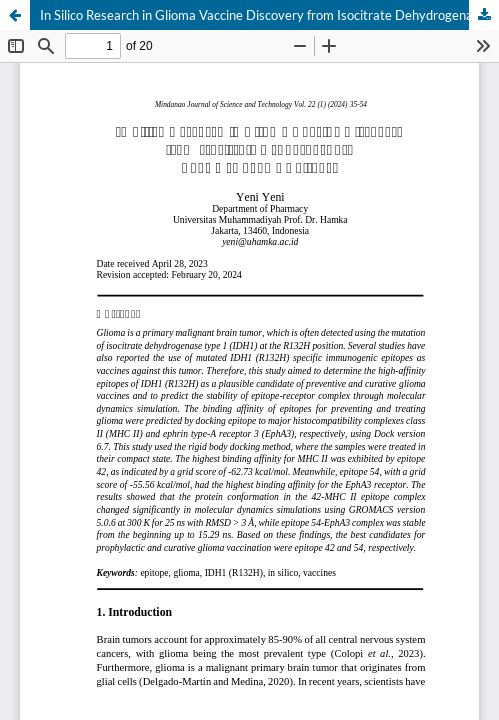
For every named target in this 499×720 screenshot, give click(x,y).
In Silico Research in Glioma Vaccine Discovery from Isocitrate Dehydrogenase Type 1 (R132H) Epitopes (269, 15)
